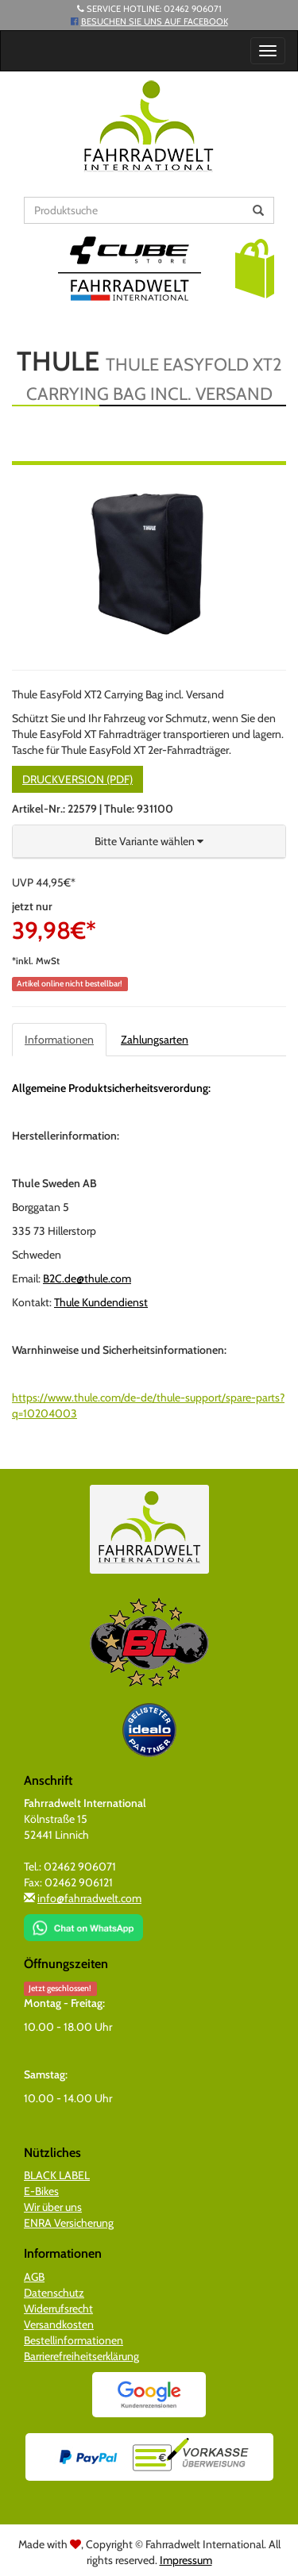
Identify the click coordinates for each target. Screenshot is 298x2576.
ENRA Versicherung (69, 2223)
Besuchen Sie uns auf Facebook (154, 21)
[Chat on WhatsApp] (83, 1923)
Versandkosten (59, 2324)
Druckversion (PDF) (77, 779)
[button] (254, 267)
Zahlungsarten (154, 1039)
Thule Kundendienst (101, 1302)
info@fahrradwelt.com (89, 1898)
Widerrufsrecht (58, 2308)
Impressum (186, 2560)
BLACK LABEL (57, 2175)
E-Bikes (41, 2191)
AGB (34, 2277)
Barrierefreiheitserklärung (81, 2356)
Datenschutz (54, 2293)
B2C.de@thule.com (87, 1278)
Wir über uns (53, 2207)
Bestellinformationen (73, 2340)
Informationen (59, 1039)
